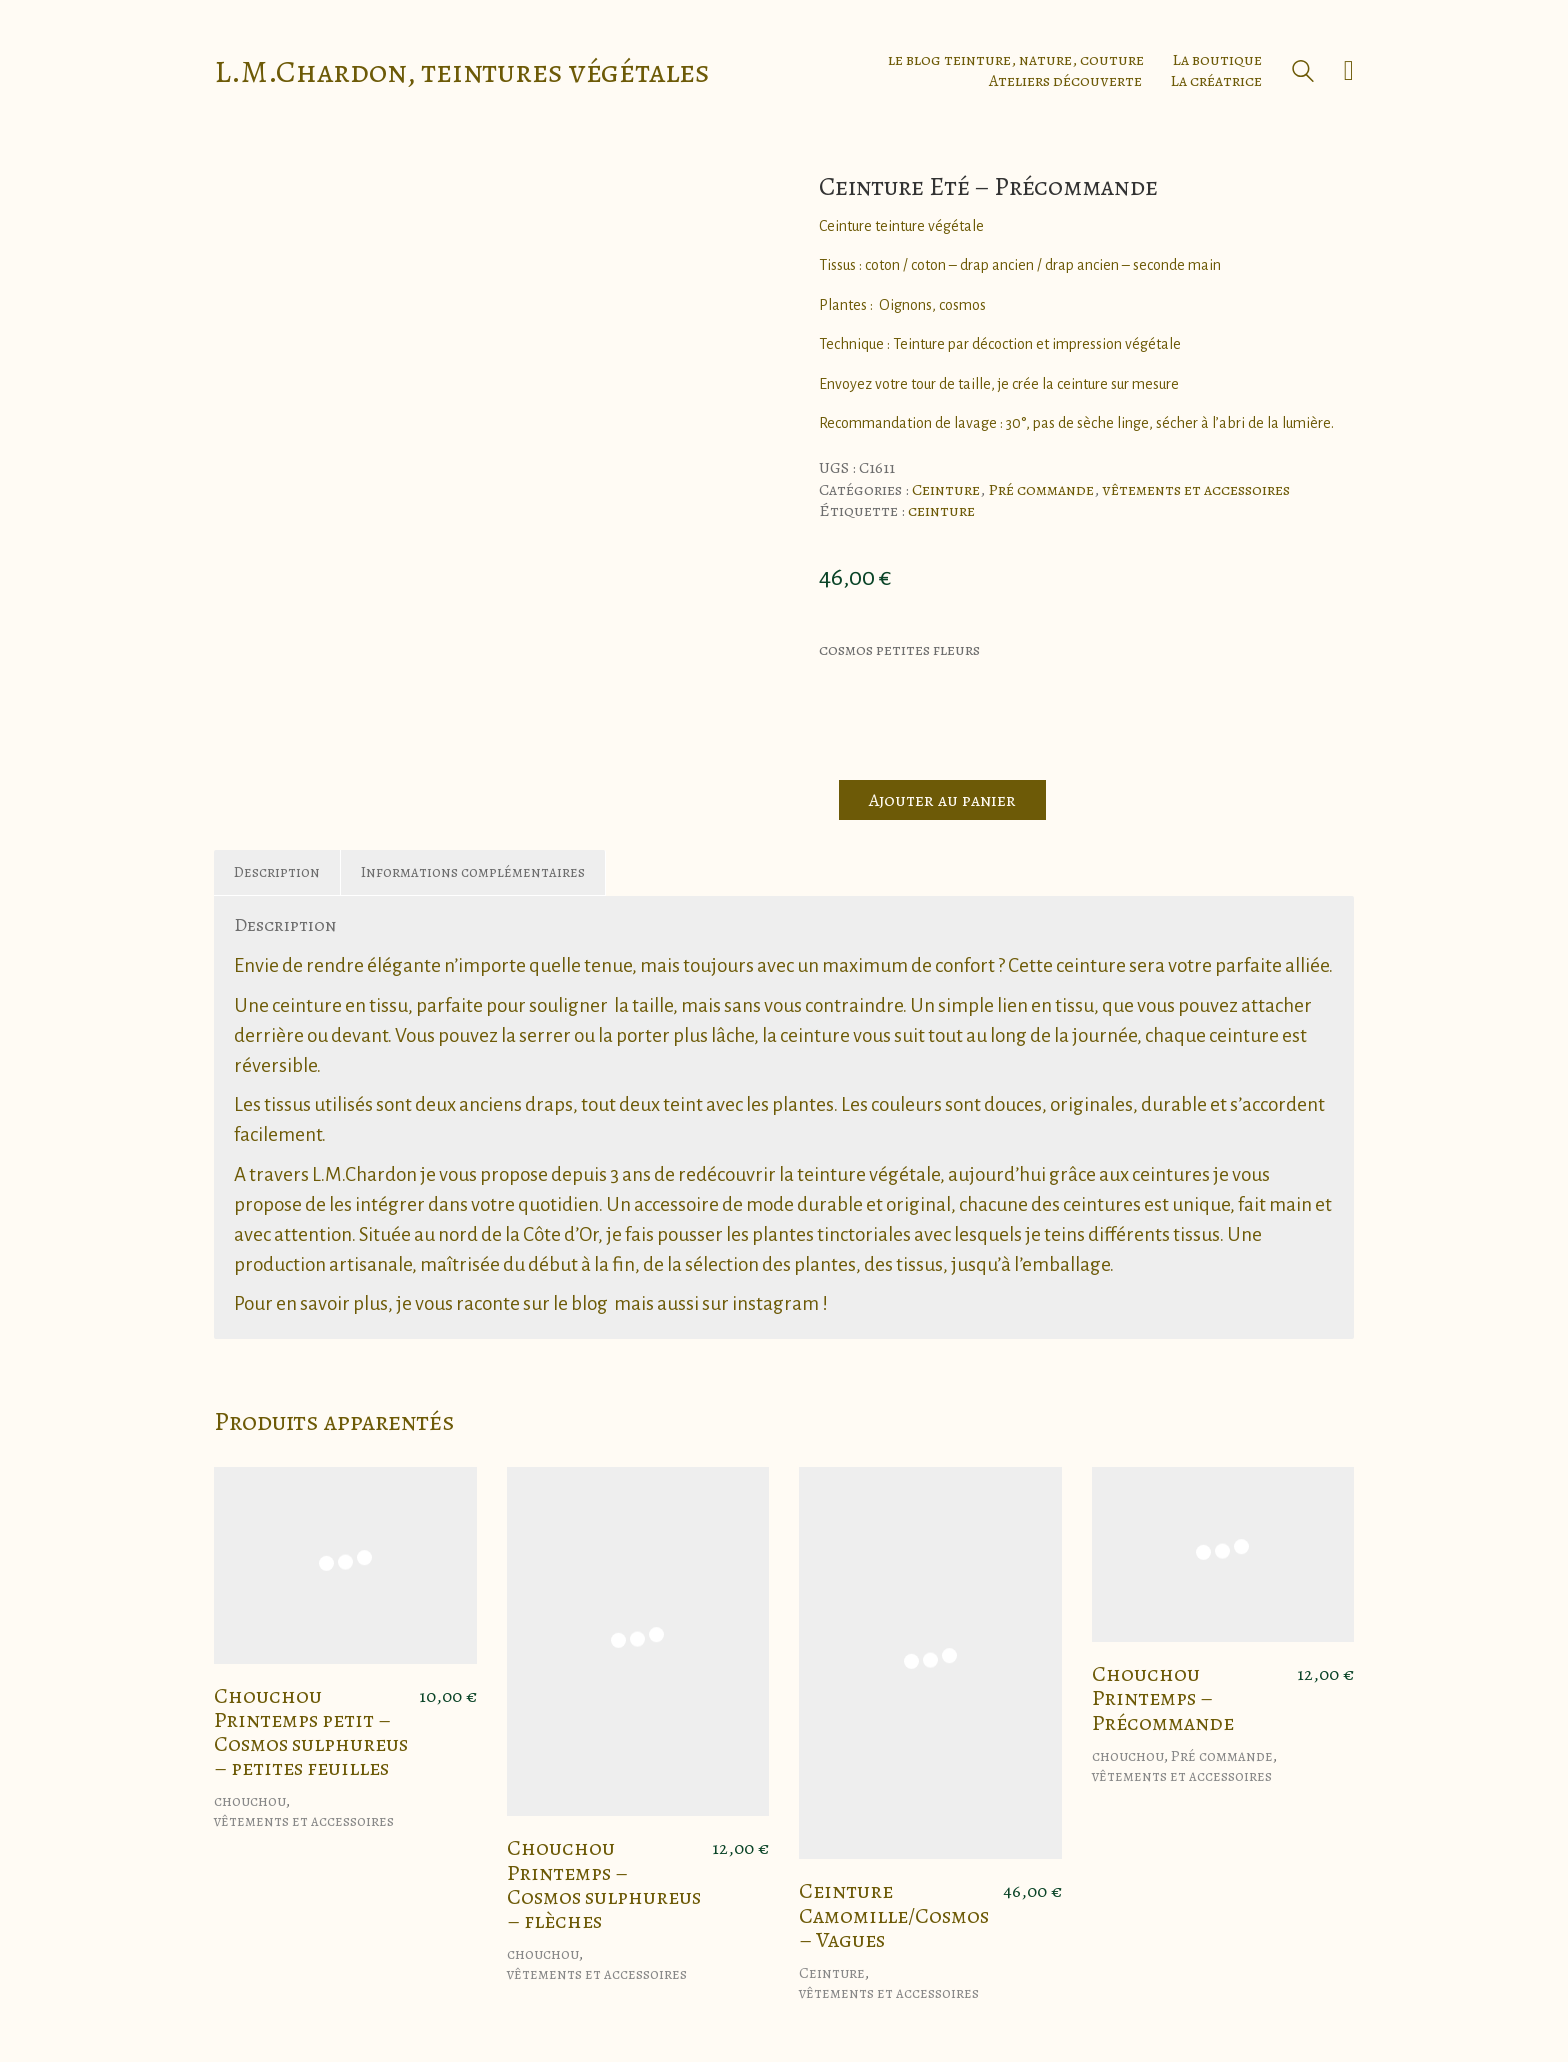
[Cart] (1349, 71)
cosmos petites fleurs (899, 650)
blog (589, 1303)
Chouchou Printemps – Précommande (1163, 1698)
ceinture (941, 511)
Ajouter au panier (942, 800)
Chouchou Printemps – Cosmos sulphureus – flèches (604, 1884)
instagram (775, 1303)
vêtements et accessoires (1196, 490)
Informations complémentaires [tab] (473, 872)
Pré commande (1041, 490)
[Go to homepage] (462, 71)
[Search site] (1303, 73)
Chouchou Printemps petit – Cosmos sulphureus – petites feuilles (311, 1732)
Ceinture (946, 490)
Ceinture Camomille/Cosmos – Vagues (894, 1915)
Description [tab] (277, 872)
